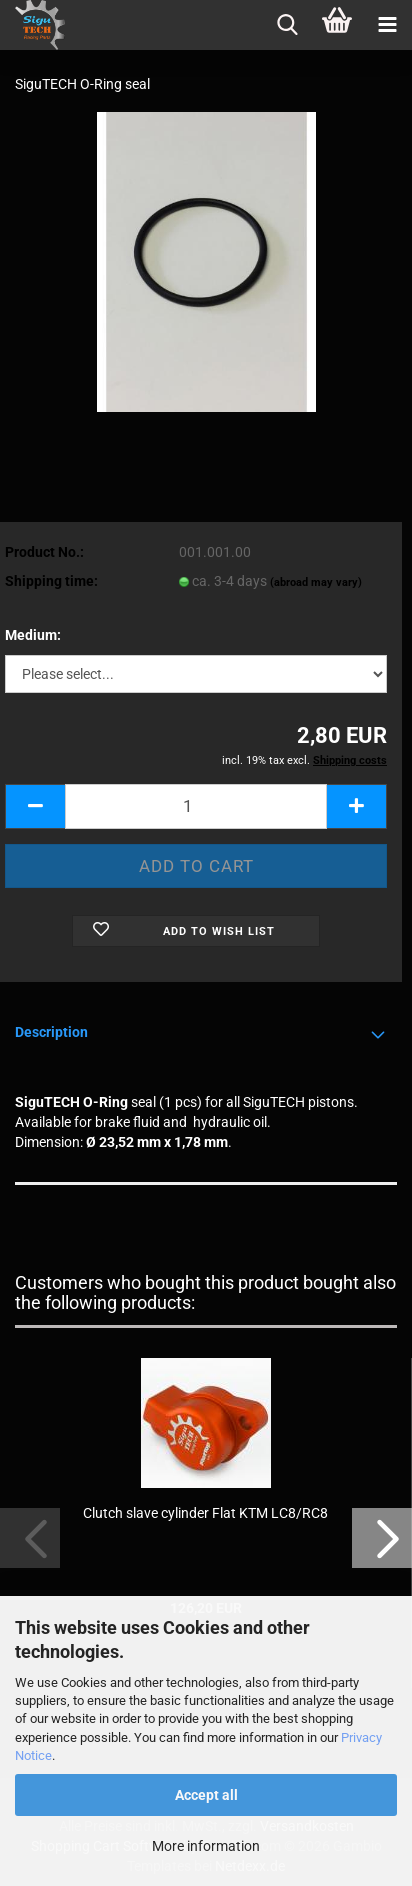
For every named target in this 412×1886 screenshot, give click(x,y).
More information (206, 1846)
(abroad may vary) (316, 582)
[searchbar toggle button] (287, 25)
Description (51, 1032)
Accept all (206, 1795)
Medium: (33, 635)
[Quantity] (196, 806)
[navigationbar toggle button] (387, 25)
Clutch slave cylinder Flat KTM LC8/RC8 (205, 1513)
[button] (35, 806)
